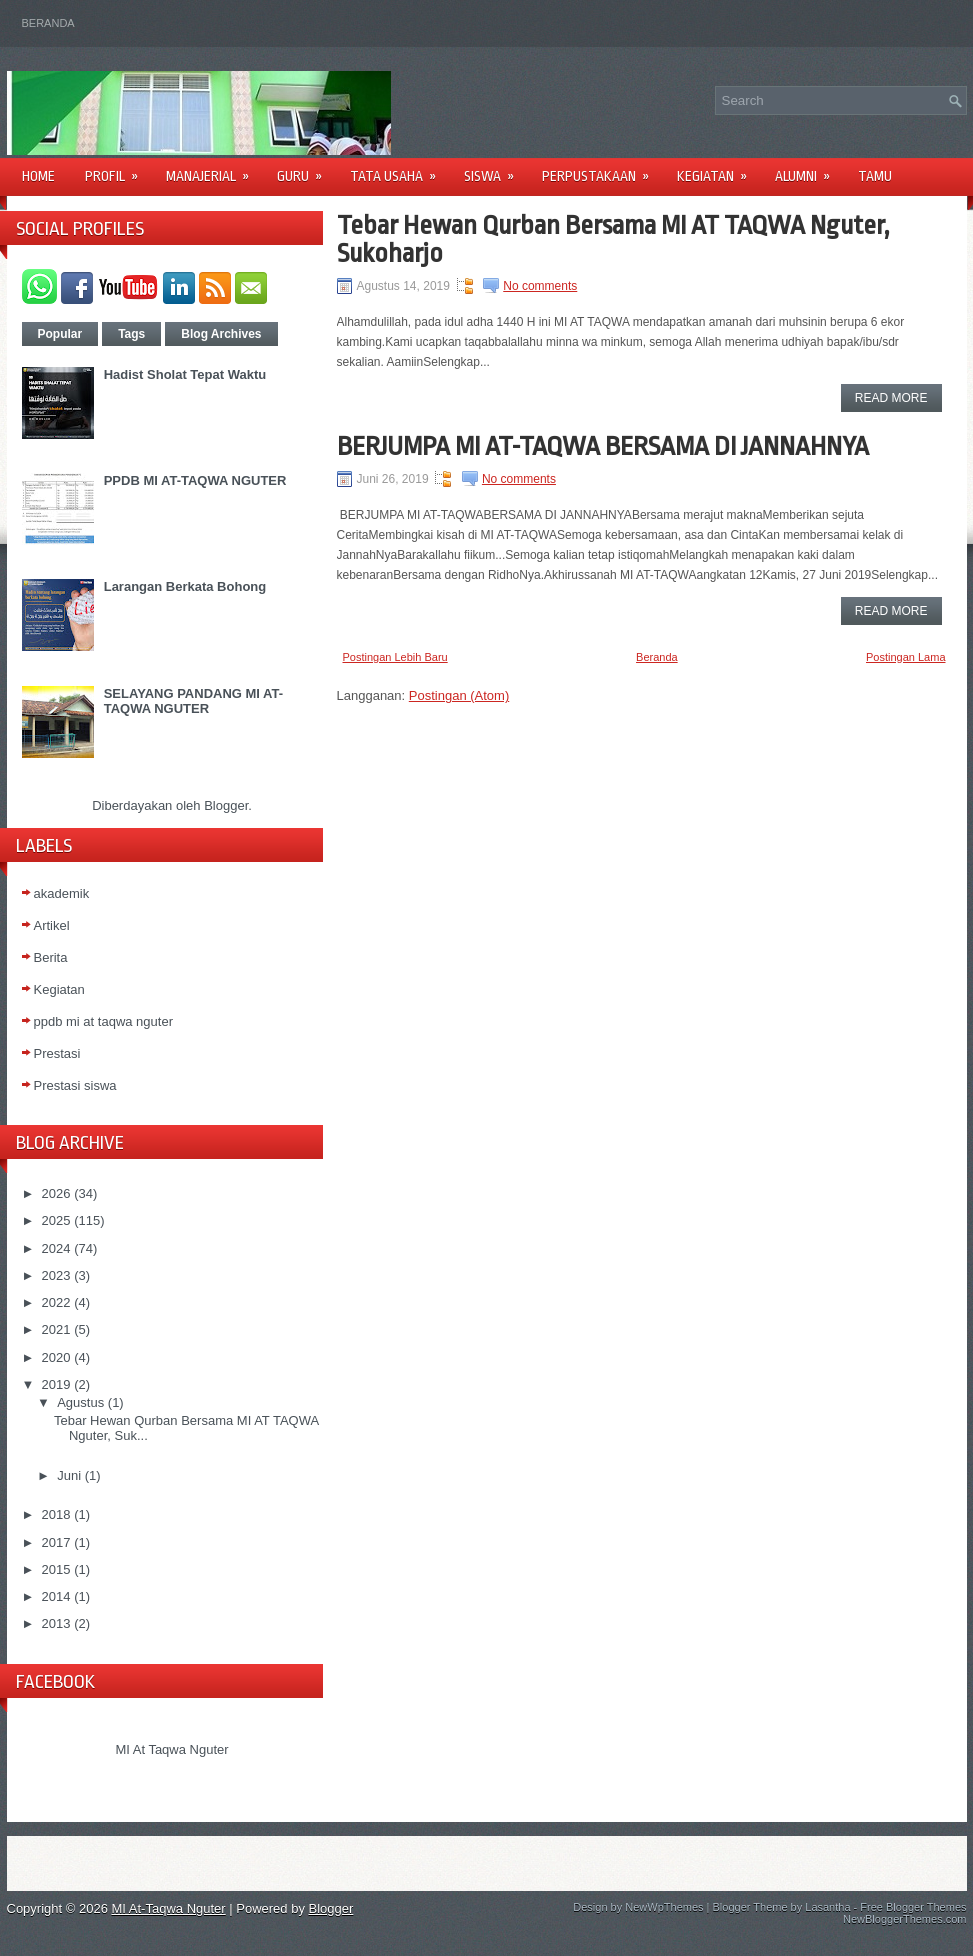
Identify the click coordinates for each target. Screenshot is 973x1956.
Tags (131, 334)
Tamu (875, 176)
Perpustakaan (602, 169)
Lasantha (827, 1907)
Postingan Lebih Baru (395, 657)
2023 (56, 1275)
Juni (69, 1475)
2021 (56, 1329)
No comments (540, 286)
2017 (56, 1542)
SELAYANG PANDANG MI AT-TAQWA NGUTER (193, 701)
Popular (60, 334)
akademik (62, 893)
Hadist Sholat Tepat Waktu (185, 374)
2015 (56, 1569)
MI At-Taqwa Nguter (169, 1908)
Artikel (52, 925)
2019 (56, 1384)
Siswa (495, 169)
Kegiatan (718, 169)
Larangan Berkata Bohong (185, 586)
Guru (306, 169)
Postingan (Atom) (459, 695)
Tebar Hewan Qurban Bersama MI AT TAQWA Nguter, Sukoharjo (613, 239)
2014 (56, 1596)
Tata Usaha (399, 169)
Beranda (48, 23)
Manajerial (214, 169)
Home (38, 176)
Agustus (80, 1402)
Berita (51, 957)
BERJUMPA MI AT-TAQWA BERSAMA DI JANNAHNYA (603, 446)
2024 (56, 1248)
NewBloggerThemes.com (905, 1919)
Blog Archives (221, 334)
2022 (56, 1302)
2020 (56, 1357)
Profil (118, 169)
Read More (891, 398)
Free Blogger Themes (913, 1907)
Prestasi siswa (75, 1085)
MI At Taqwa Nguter (171, 1749)
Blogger (226, 805)
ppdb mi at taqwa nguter (103, 1021)
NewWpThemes (664, 1907)
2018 (56, 1514)
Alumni (809, 169)
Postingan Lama (906, 657)
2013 (56, 1623)
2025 (56, 1220)
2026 (56, 1193)
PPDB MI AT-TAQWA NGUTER (195, 480)
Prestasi (57, 1053)
